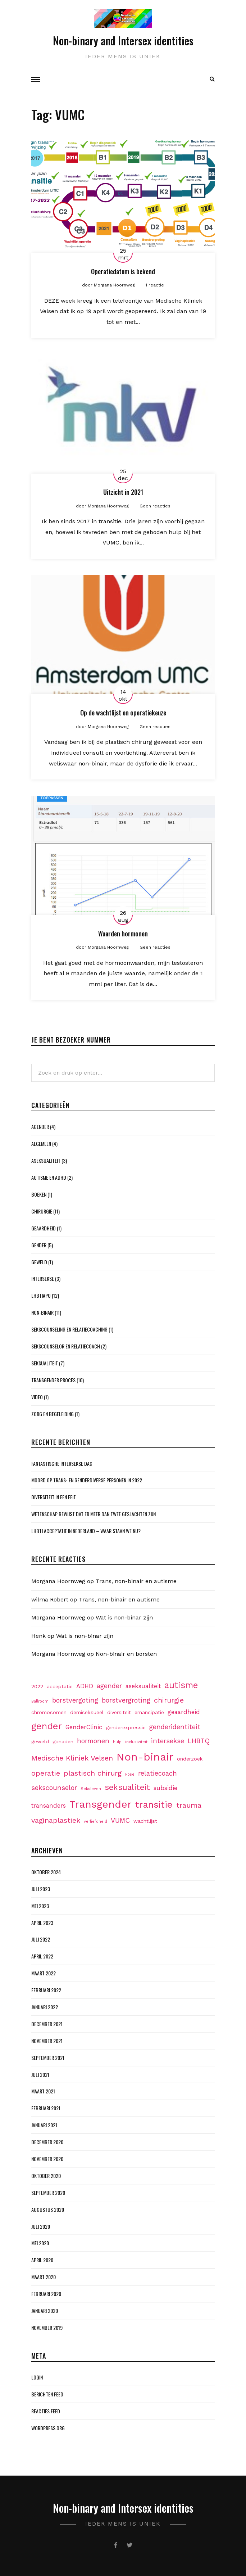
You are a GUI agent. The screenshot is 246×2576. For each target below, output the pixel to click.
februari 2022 (46, 1990)
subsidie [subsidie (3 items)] (165, 1788)
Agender (40, 1126)
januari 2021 (44, 2125)
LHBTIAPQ (41, 1295)
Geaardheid (43, 1228)
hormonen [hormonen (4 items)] (93, 1741)
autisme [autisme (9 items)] (181, 1685)
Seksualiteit (44, 1363)
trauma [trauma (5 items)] (188, 1805)
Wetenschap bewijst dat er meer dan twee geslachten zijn (93, 1514)
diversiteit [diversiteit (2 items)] (119, 1712)
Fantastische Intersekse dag (61, 1463)
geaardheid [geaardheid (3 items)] (184, 1712)
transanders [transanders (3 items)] (48, 1805)
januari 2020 (44, 2310)
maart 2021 (43, 2091)
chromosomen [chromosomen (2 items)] (49, 1712)
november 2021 (47, 2040)
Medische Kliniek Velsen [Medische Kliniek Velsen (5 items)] (72, 1758)
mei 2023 (40, 1906)
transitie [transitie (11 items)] (154, 1804)
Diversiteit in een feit (53, 1497)
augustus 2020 (47, 2209)
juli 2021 (40, 2074)
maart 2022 (43, 1973)
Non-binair (42, 1312)
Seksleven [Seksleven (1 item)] (91, 1788)
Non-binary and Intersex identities (123, 40)
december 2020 (47, 2142)
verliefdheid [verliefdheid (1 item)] (95, 1821)
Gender (38, 1245)
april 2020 (42, 2260)
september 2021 (47, 2057)
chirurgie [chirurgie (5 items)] (169, 1700)
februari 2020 (46, 2293)
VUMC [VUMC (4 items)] (120, 1820)
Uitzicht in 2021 (123, 492)
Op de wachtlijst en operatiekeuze (123, 712)
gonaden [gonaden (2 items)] (63, 1741)
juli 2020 (40, 2226)
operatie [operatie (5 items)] (45, 1773)
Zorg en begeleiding (52, 1414)
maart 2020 (43, 2277)
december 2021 (47, 2024)
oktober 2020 (46, 2175)
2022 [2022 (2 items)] (37, 1686)
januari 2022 (44, 2007)
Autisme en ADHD (48, 1177)
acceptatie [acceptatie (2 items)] (60, 1686)
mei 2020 (40, 2243)
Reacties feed (45, 2411)
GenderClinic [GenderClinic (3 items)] (83, 1727)
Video (37, 1397)
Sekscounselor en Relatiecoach (65, 1346)
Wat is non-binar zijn (124, 1617)
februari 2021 (45, 2108)
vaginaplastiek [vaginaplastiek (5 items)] (55, 1820)
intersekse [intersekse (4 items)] (167, 1741)
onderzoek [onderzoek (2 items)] (190, 1759)
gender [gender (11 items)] (46, 1726)
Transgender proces (53, 1380)
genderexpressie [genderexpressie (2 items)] (126, 1727)
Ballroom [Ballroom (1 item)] (40, 1701)
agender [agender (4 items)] (109, 1686)
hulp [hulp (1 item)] (117, 1742)
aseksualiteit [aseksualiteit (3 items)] (143, 1686)
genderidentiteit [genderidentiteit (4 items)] (174, 1727)
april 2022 (42, 1956)
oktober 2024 (46, 1872)
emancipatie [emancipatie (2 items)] (149, 1712)
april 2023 (42, 1922)
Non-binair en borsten (126, 1653)
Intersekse (42, 1278)
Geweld (39, 1262)
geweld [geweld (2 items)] (40, 1741)
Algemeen (41, 1143)
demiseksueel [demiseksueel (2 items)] (87, 1712)
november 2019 (47, 2327)
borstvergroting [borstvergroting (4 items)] (126, 1700)
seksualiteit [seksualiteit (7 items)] (127, 1787)
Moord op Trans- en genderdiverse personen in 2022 (86, 1480)
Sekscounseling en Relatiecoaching (69, 1329)
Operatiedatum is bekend (123, 271)
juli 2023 (40, 1889)
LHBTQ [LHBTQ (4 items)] (199, 1741)
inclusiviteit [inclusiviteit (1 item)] (136, 1742)
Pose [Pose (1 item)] (130, 1774)
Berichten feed (47, 2394)
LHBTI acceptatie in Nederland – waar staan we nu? (86, 1531)
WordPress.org (48, 2428)
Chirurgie (41, 1211)
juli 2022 (40, 1939)
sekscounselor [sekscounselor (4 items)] (54, 1787)
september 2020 (48, 2192)
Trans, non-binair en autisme (136, 1581)
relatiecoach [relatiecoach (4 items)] (157, 1773)
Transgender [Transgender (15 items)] (100, 1804)
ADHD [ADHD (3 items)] (84, 1686)
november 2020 (47, 2159)
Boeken (38, 1194)
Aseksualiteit (45, 1160)
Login (37, 2377)
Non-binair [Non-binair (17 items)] (145, 1757)
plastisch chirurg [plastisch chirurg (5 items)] (93, 1773)
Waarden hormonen (123, 933)
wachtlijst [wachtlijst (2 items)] (145, 1821)
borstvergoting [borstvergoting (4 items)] (75, 1700)
